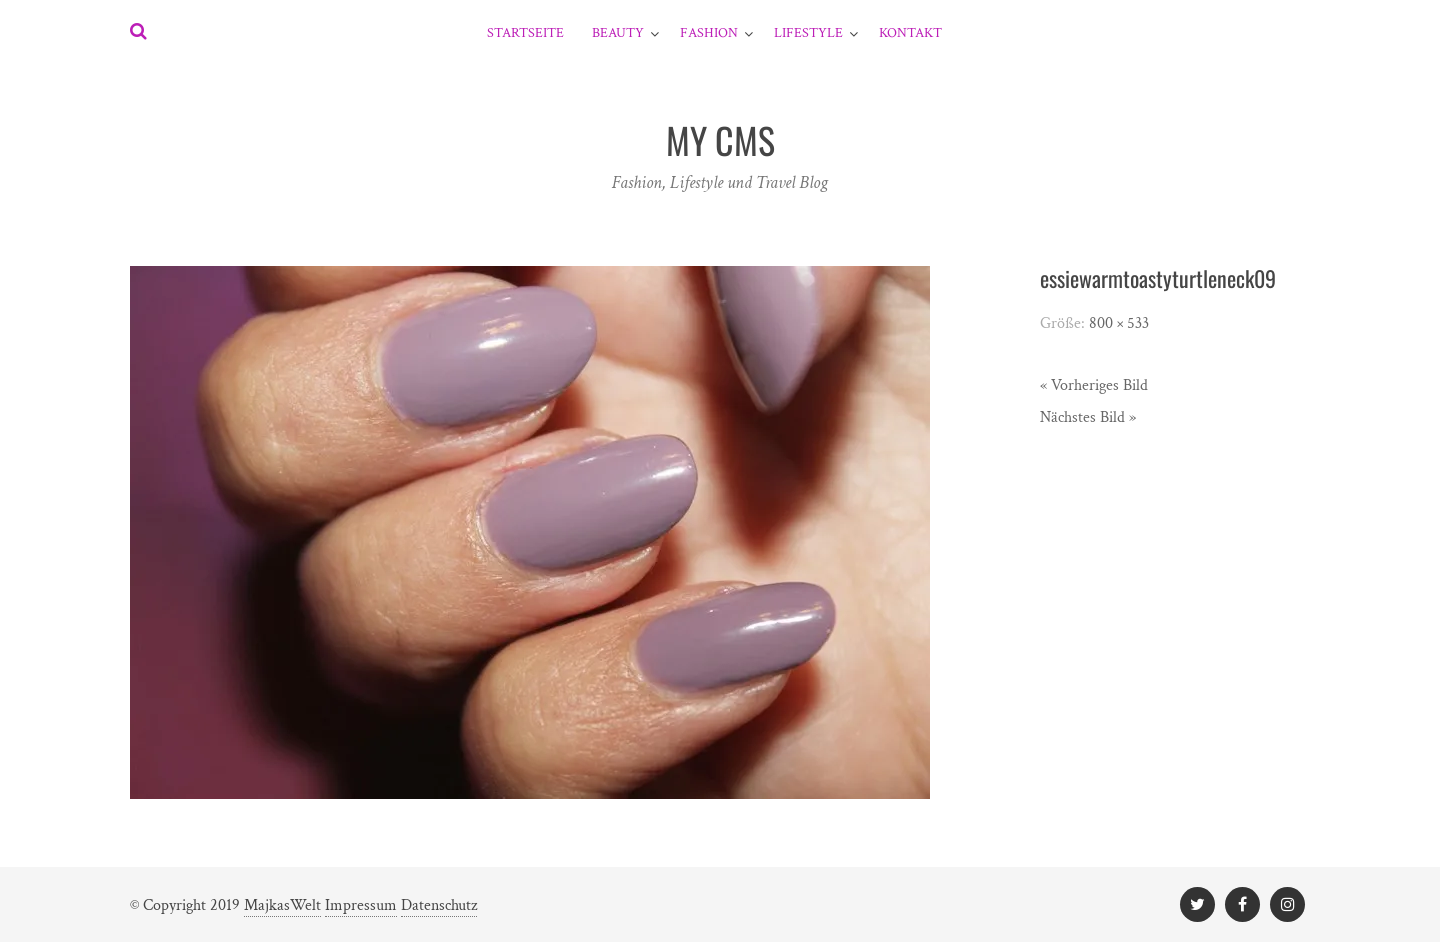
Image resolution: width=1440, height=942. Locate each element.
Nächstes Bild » (1088, 417)
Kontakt (910, 33)
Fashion (709, 33)
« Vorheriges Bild (1094, 385)
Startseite (525, 33)
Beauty (618, 33)
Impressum (361, 905)
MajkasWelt (282, 905)
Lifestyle (808, 33)
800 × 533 (1119, 323)
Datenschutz (439, 905)
